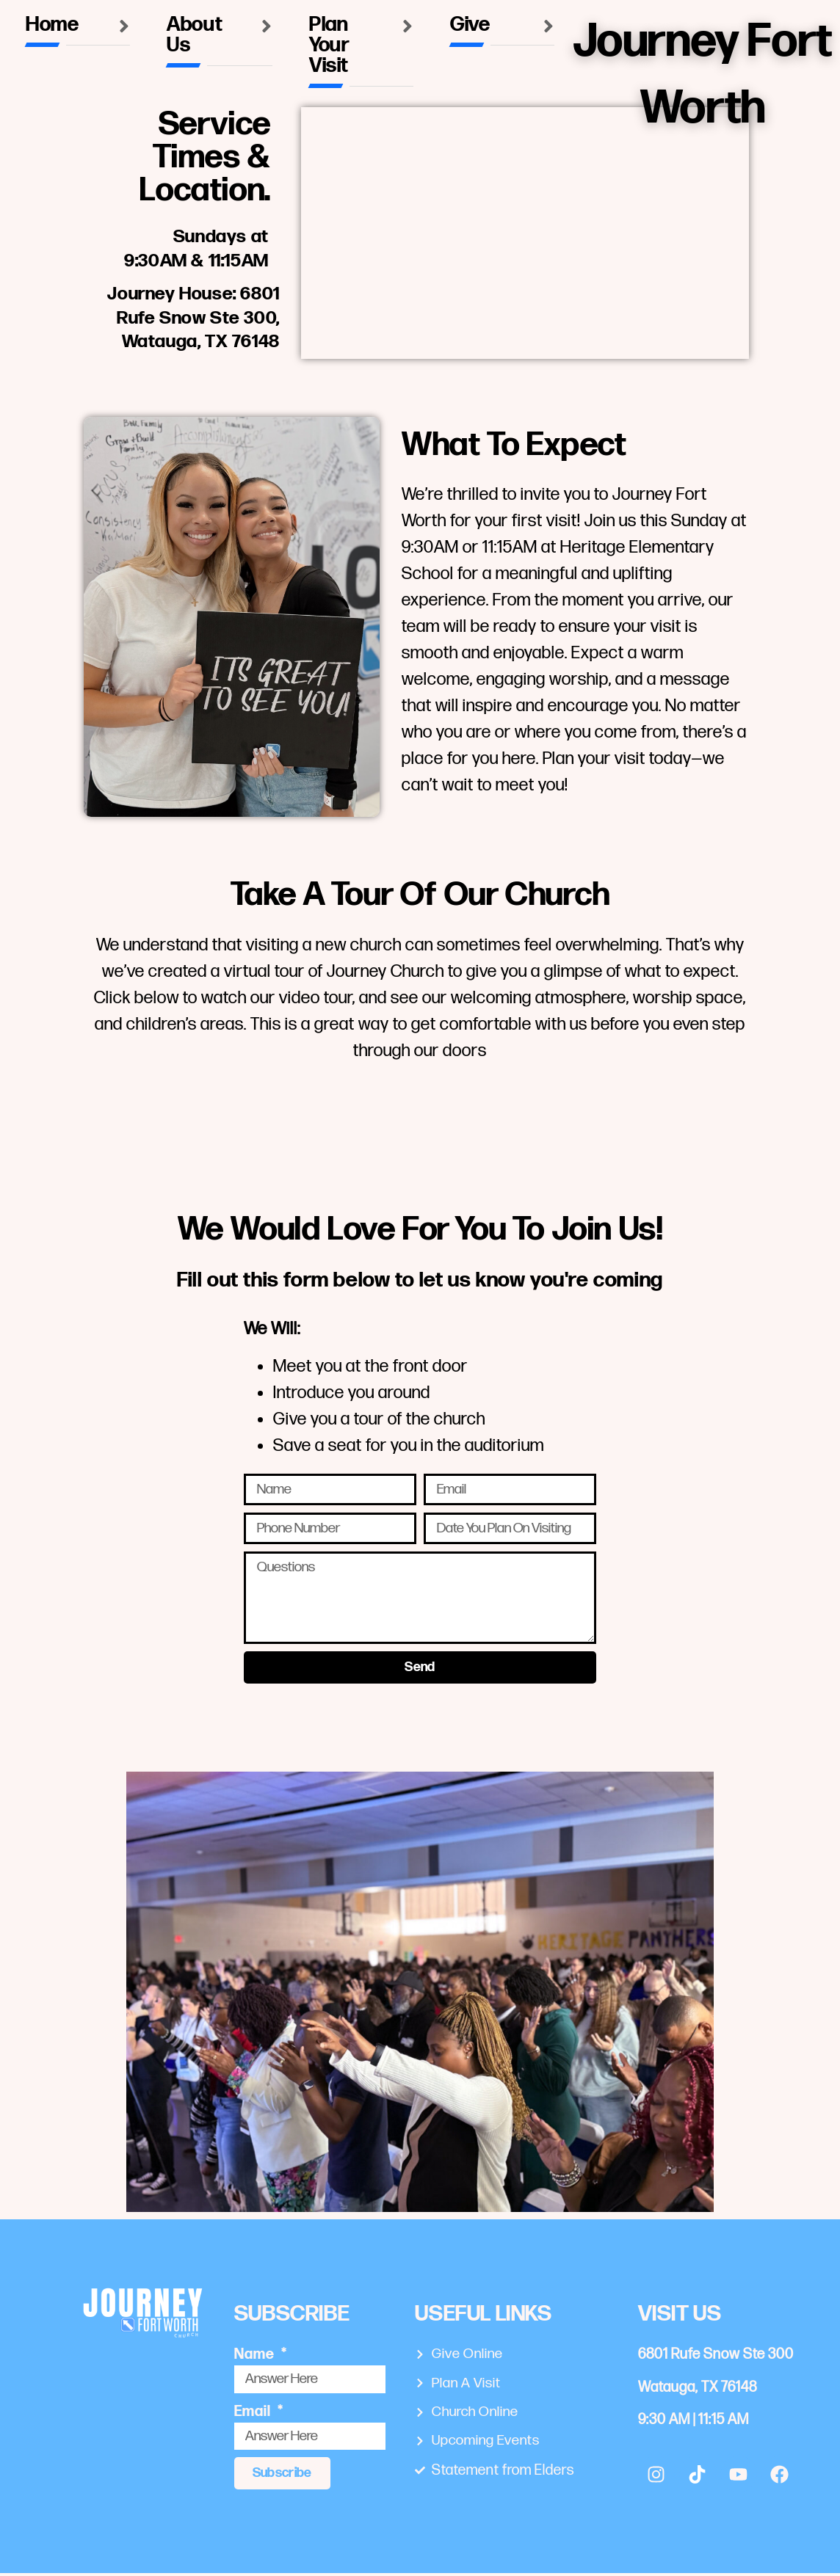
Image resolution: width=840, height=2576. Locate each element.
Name (256, 2357)
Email (254, 2414)
